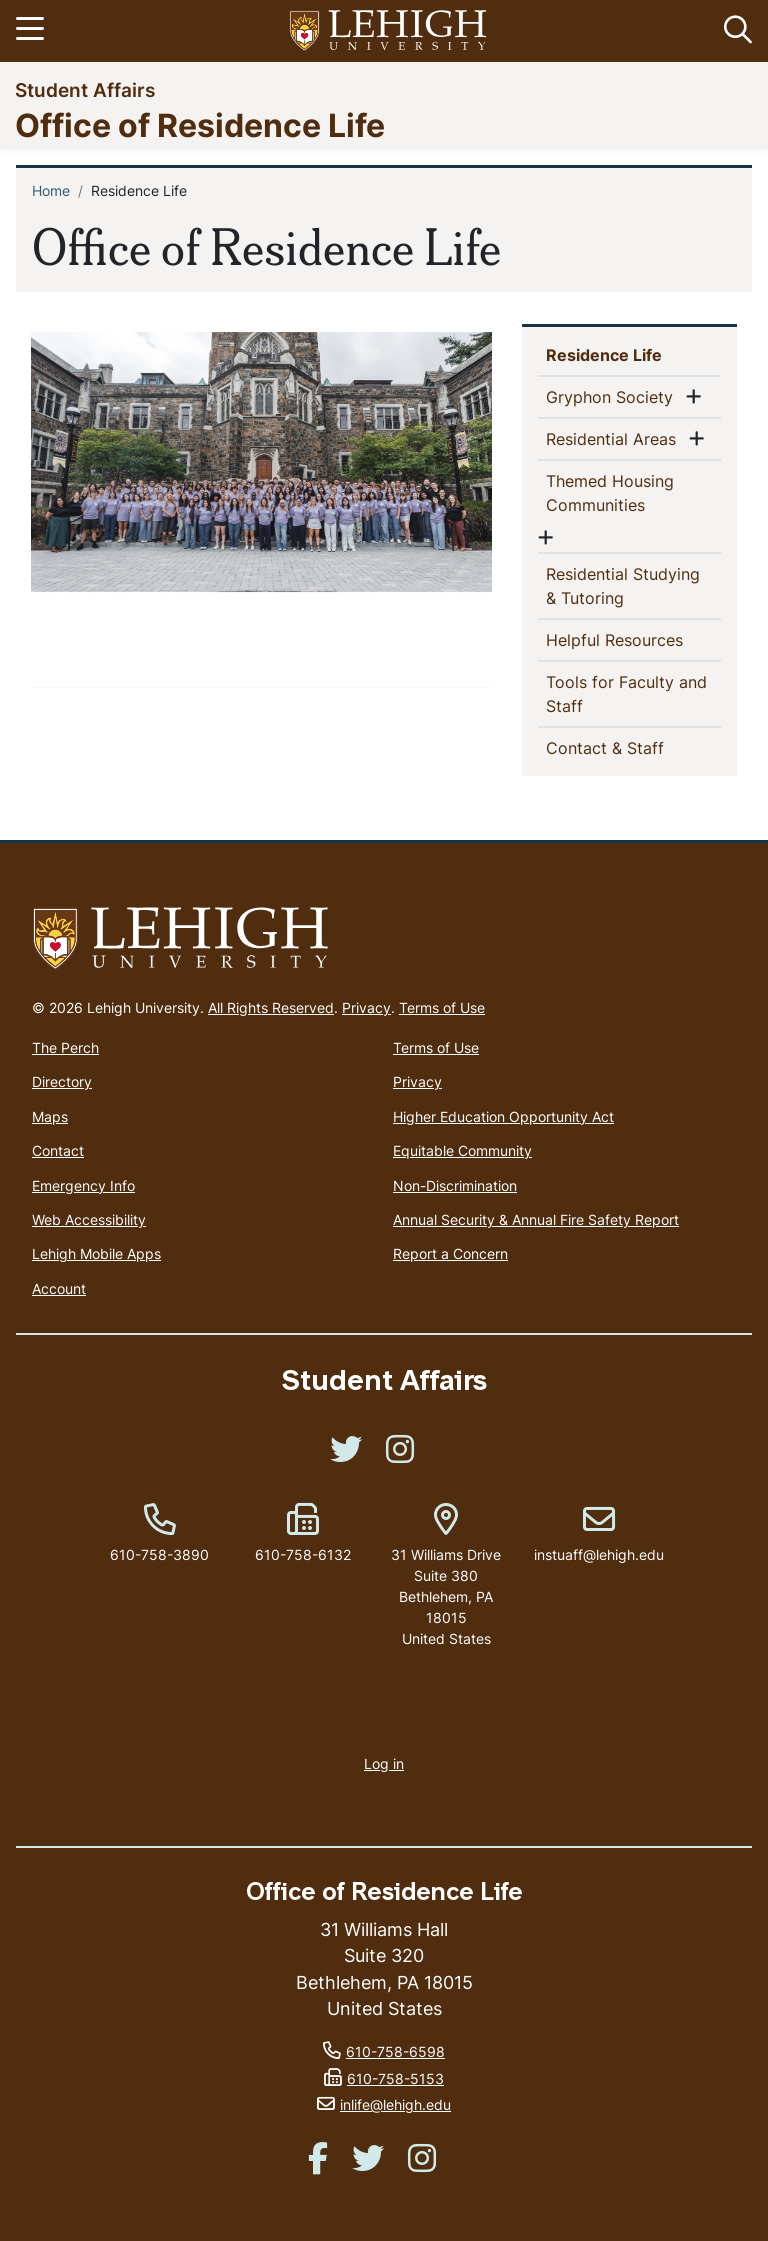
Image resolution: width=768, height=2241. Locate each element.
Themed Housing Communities (628, 493)
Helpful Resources (633, 639)
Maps (50, 1116)
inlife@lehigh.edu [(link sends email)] (395, 2104)
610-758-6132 (303, 1554)
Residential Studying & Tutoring (623, 586)
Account (59, 1288)
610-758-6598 (395, 2051)
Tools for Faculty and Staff (626, 694)
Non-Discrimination (455, 1185)
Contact (58, 1150)
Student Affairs (85, 89)
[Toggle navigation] (33, 31)
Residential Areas (615, 438)
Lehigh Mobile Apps (96, 1253)
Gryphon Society (613, 396)
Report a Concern (450, 1253)
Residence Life (633, 354)
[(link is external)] (346, 1455)
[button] (734, 31)
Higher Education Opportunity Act (503, 1116)
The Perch (65, 1047)
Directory (62, 1081)
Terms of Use (442, 1007)
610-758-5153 (395, 2078)
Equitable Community (462, 1150)
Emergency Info (83, 1185)
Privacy (366, 1007)
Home (51, 190)
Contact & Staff (633, 747)
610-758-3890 (159, 1554)
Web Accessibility (89, 1219)
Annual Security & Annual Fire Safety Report (536, 1219)
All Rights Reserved (271, 1007)
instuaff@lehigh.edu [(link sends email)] (599, 1534)
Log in (384, 1763)
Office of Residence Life (200, 124)
